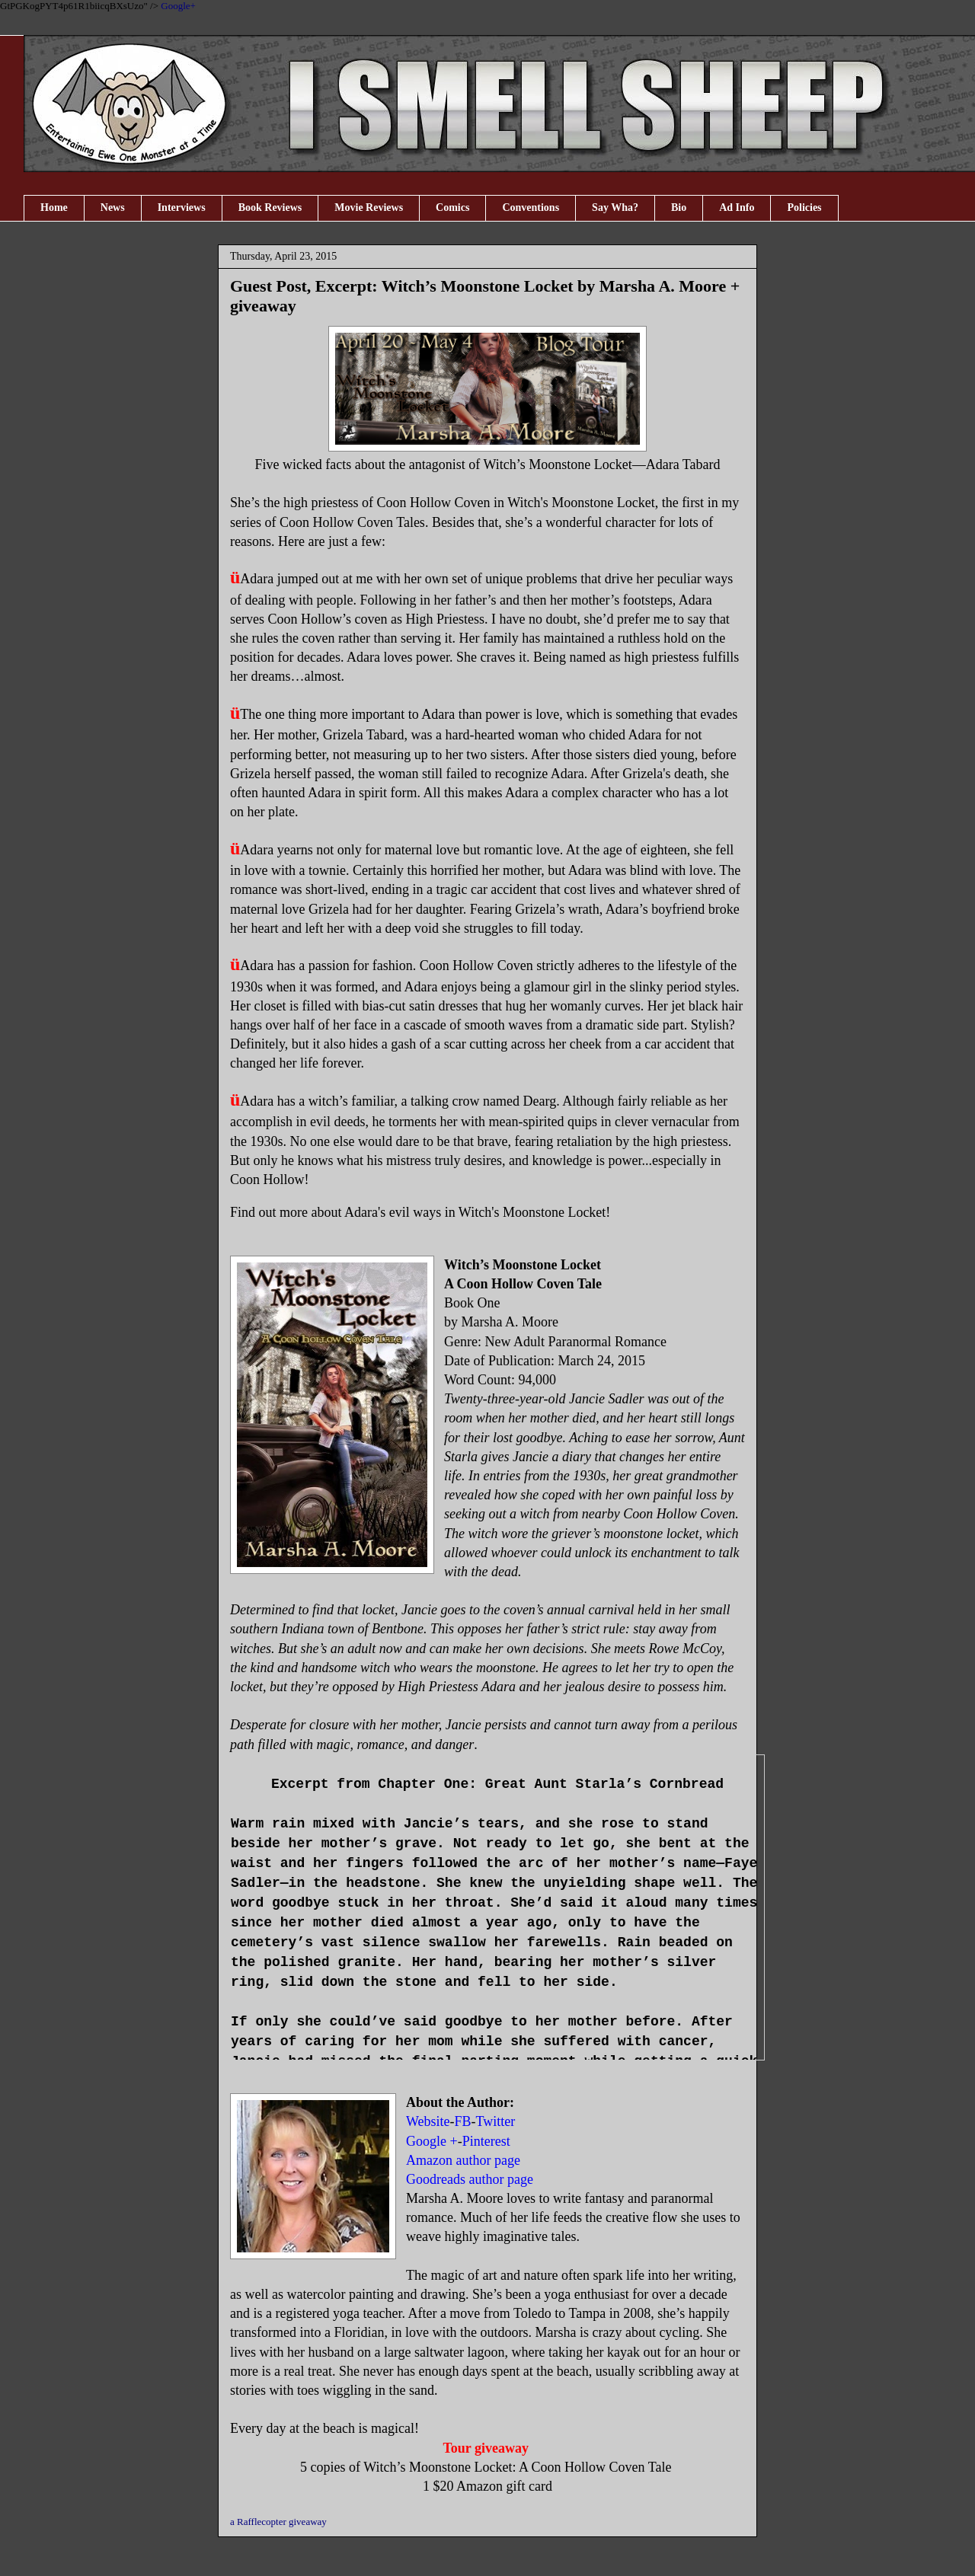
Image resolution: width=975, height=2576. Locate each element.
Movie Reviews (368, 207)
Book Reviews (270, 207)
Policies (804, 207)
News (113, 207)
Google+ (178, 5)
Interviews (182, 207)
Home (54, 207)
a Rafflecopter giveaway (278, 2521)
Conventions (530, 207)
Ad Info (736, 207)
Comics (452, 207)
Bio (678, 207)
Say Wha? (615, 207)
